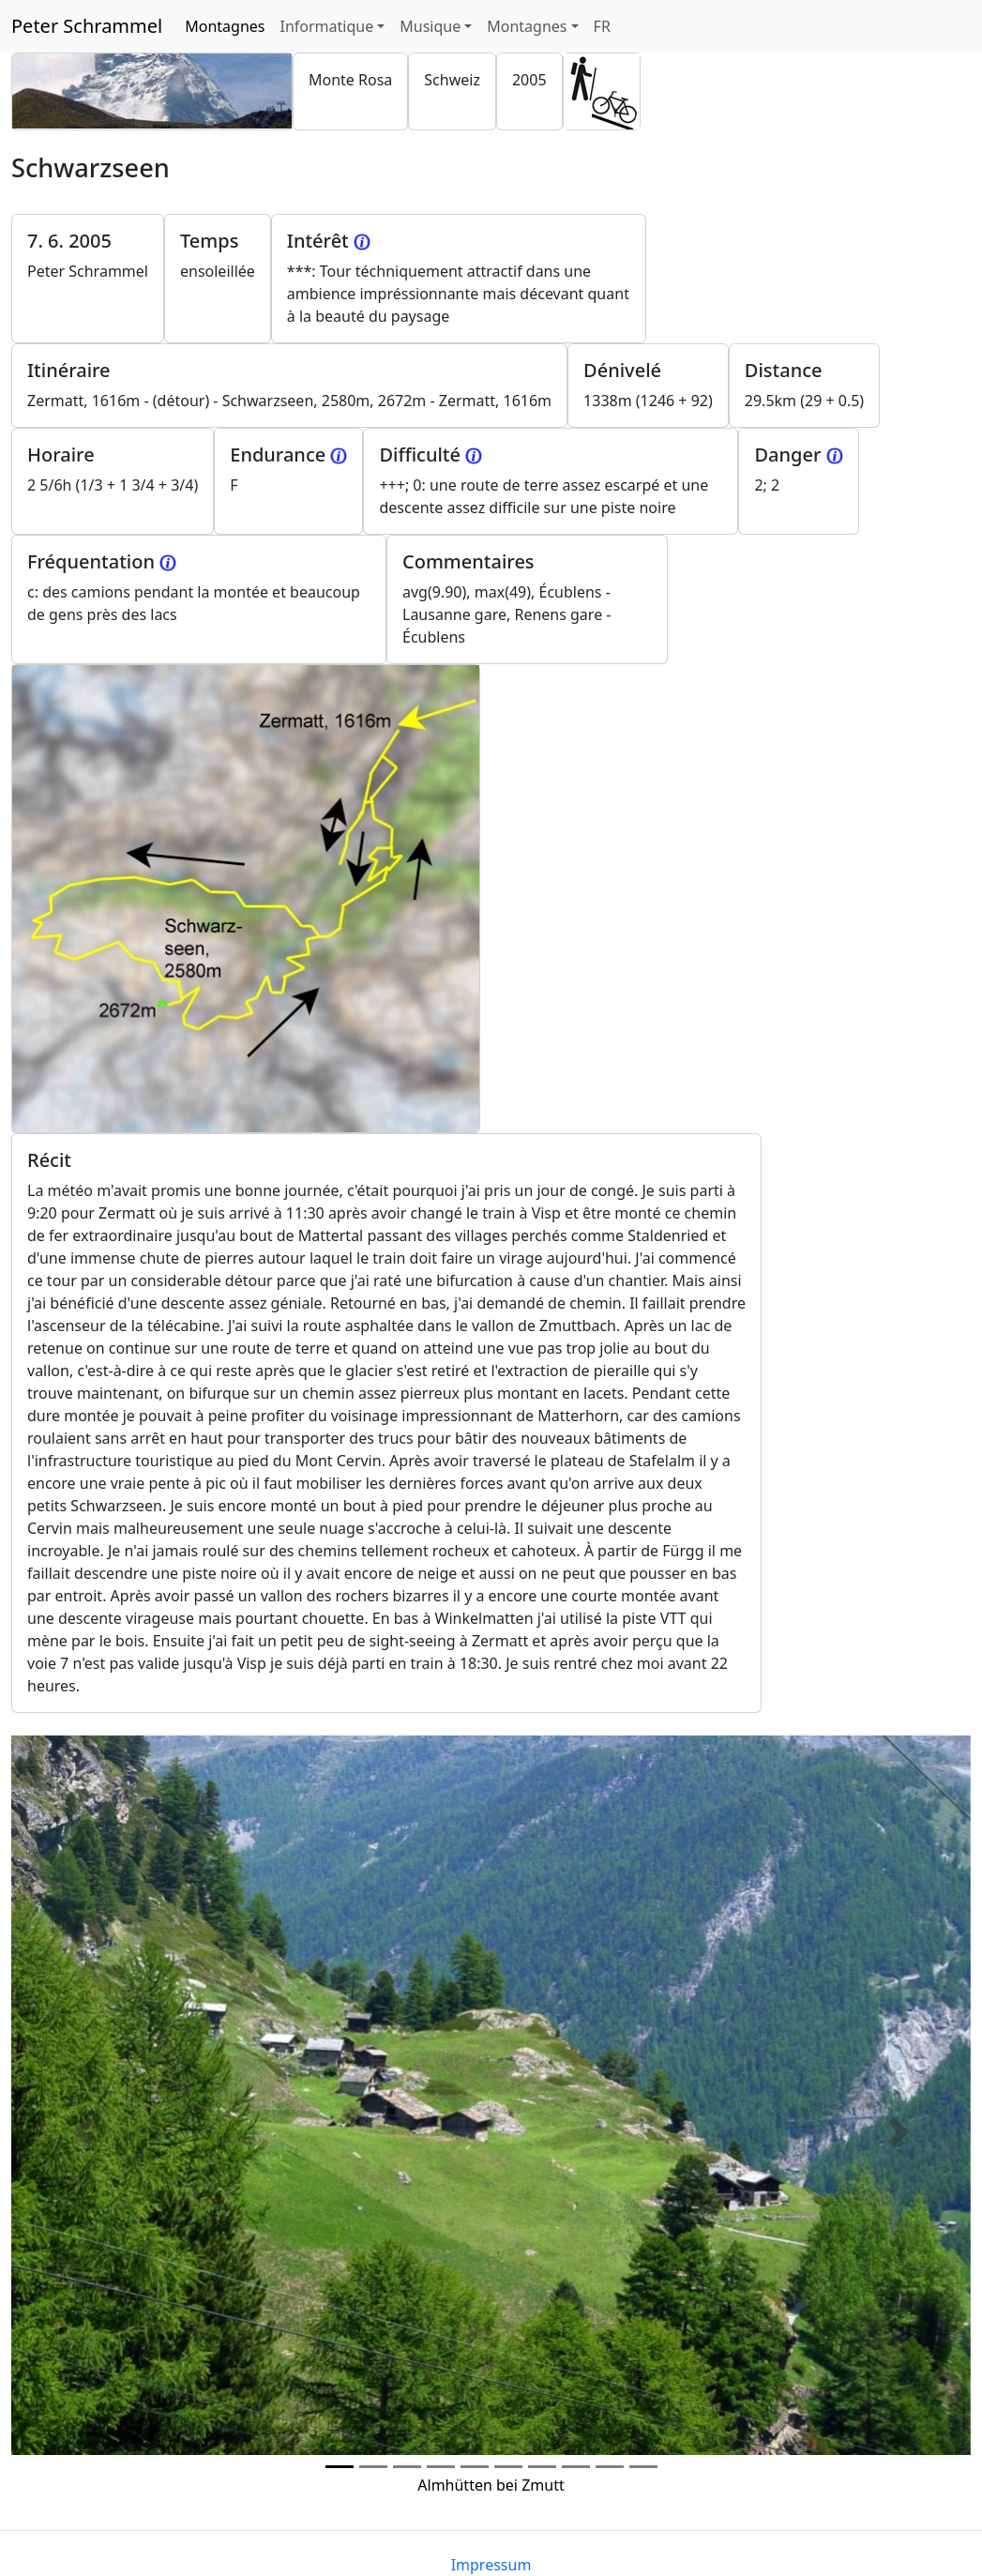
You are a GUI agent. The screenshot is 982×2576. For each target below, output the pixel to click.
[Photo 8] (610, 2467)
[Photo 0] (339, 2467)
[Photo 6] (542, 2467)
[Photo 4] (475, 2467)
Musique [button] (430, 26)
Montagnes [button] (527, 26)
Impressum (491, 2564)
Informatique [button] (326, 26)
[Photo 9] (643, 2467)
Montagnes (228, 25)
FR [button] (602, 26)
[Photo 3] (441, 2467)
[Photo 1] (373, 2467)
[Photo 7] (576, 2467)
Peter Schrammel (86, 25)
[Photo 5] (508, 2467)
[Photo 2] (407, 2467)
